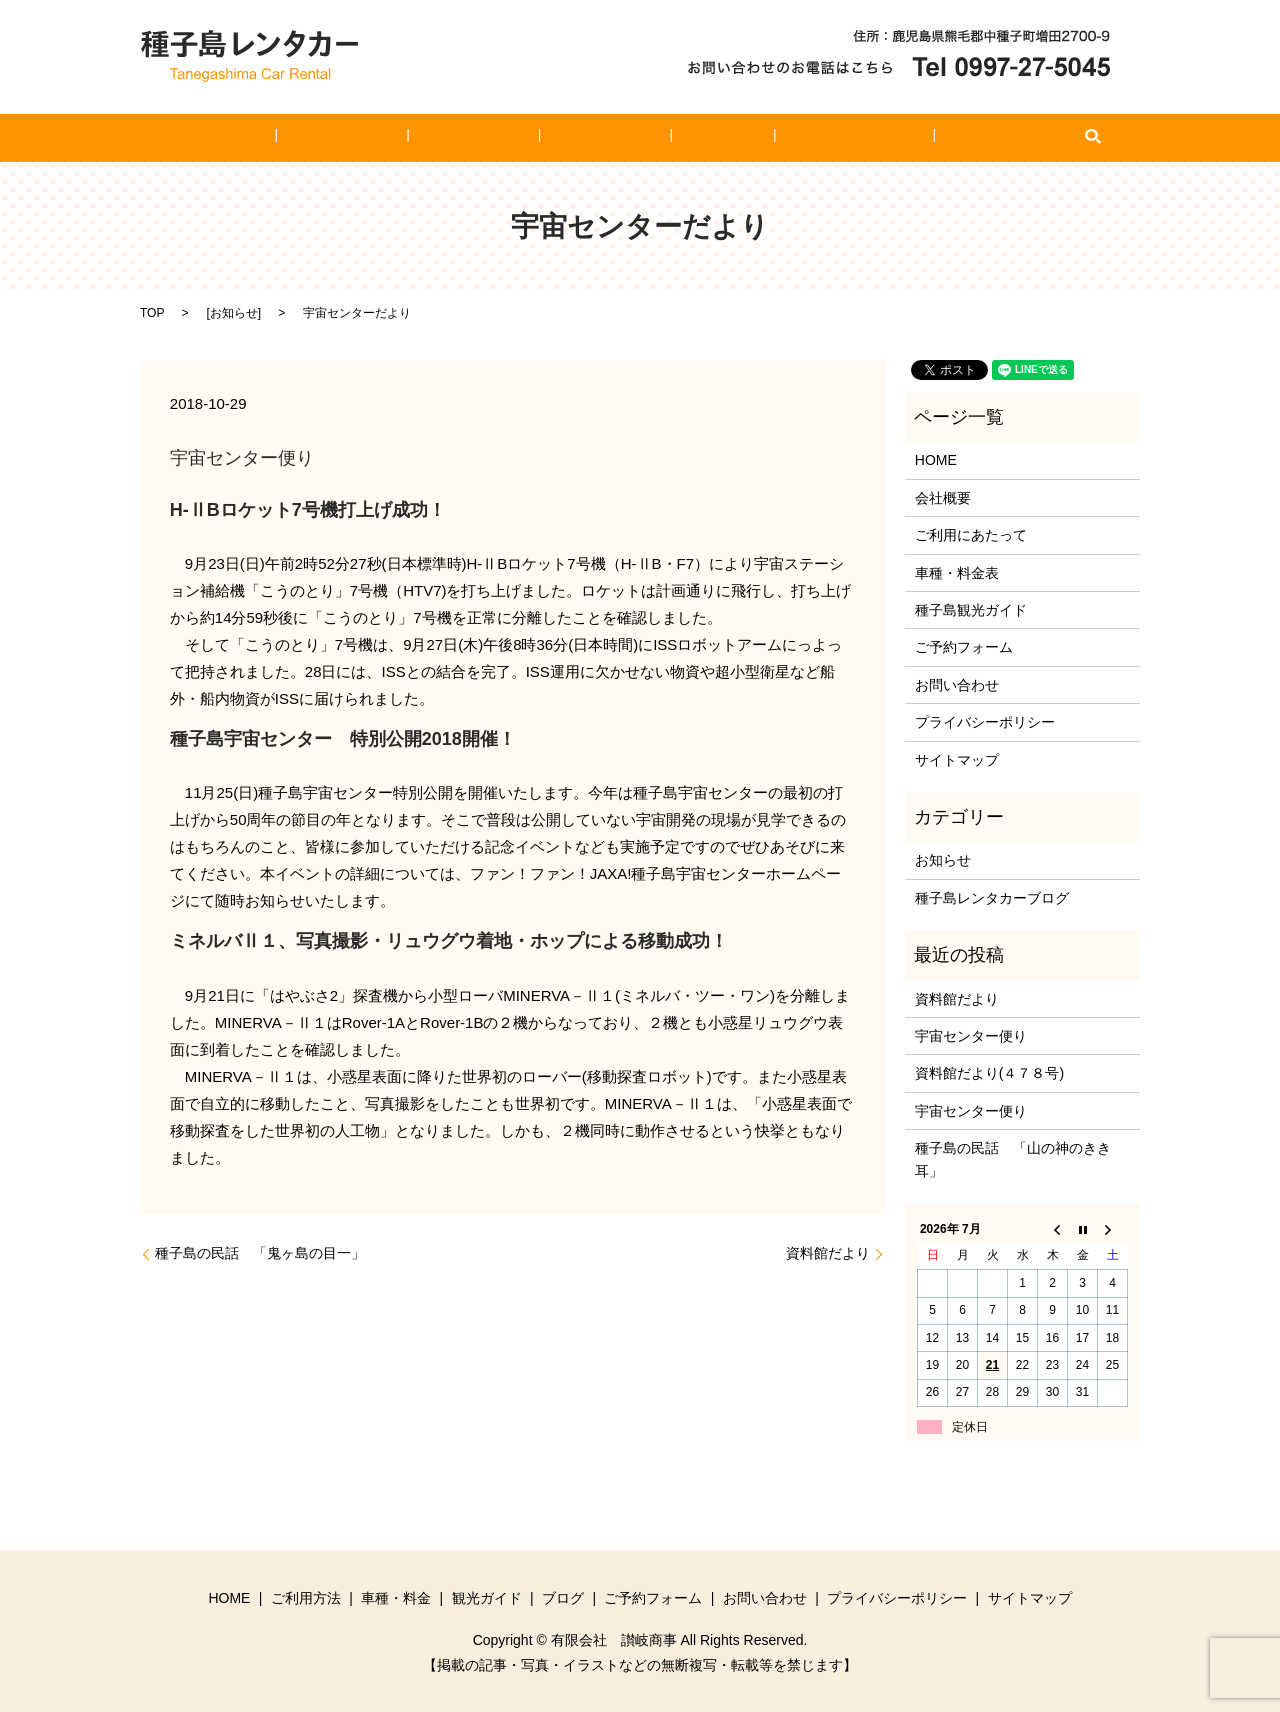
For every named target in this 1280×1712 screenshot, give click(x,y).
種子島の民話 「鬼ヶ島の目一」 (260, 1253)
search (996, 138)
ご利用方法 (397, 138)
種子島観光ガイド (971, 610)
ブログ (694, 138)
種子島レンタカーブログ (992, 898)
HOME (307, 138)
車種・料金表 (957, 573)
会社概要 (943, 498)
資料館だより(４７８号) (989, 1073)
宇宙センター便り (971, 1036)
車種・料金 (500, 138)
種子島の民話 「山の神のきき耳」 (1013, 1159)
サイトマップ (957, 760)
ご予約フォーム (797, 138)
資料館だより (828, 1253)
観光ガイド (604, 138)
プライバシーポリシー (985, 722)
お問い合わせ (922, 138)
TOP (152, 313)
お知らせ (234, 313)
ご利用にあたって (971, 535)
